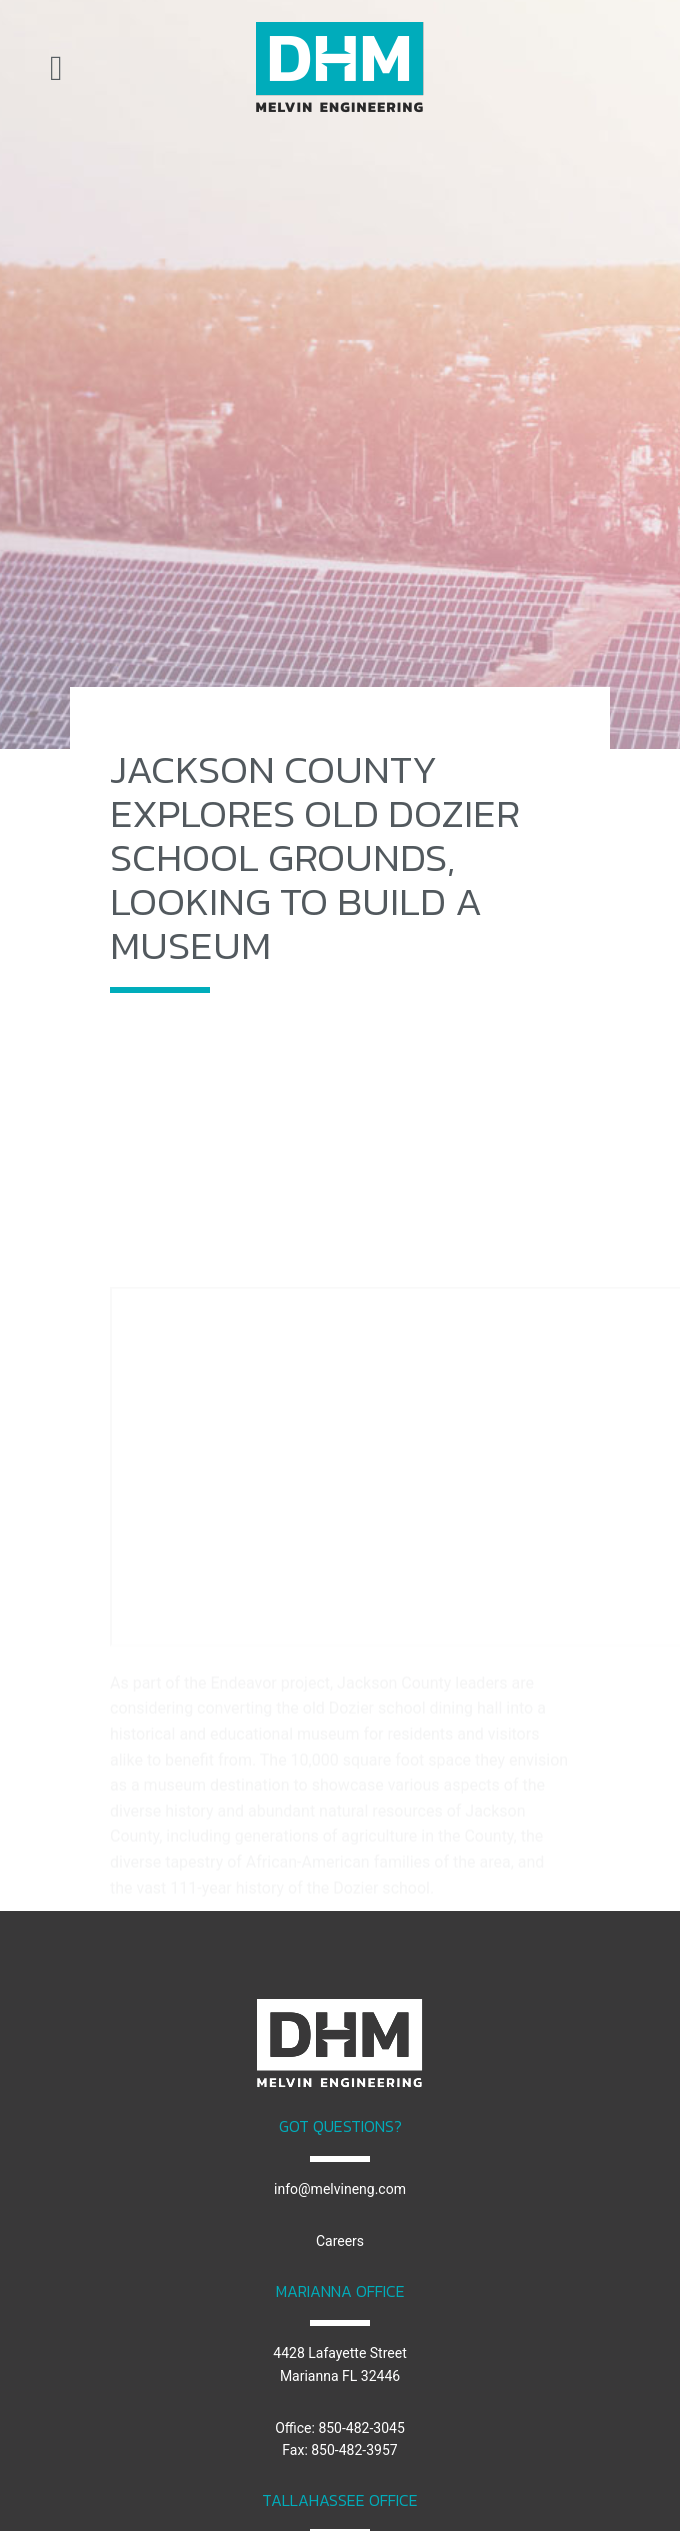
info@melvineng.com (340, 2189)
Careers (340, 2241)
